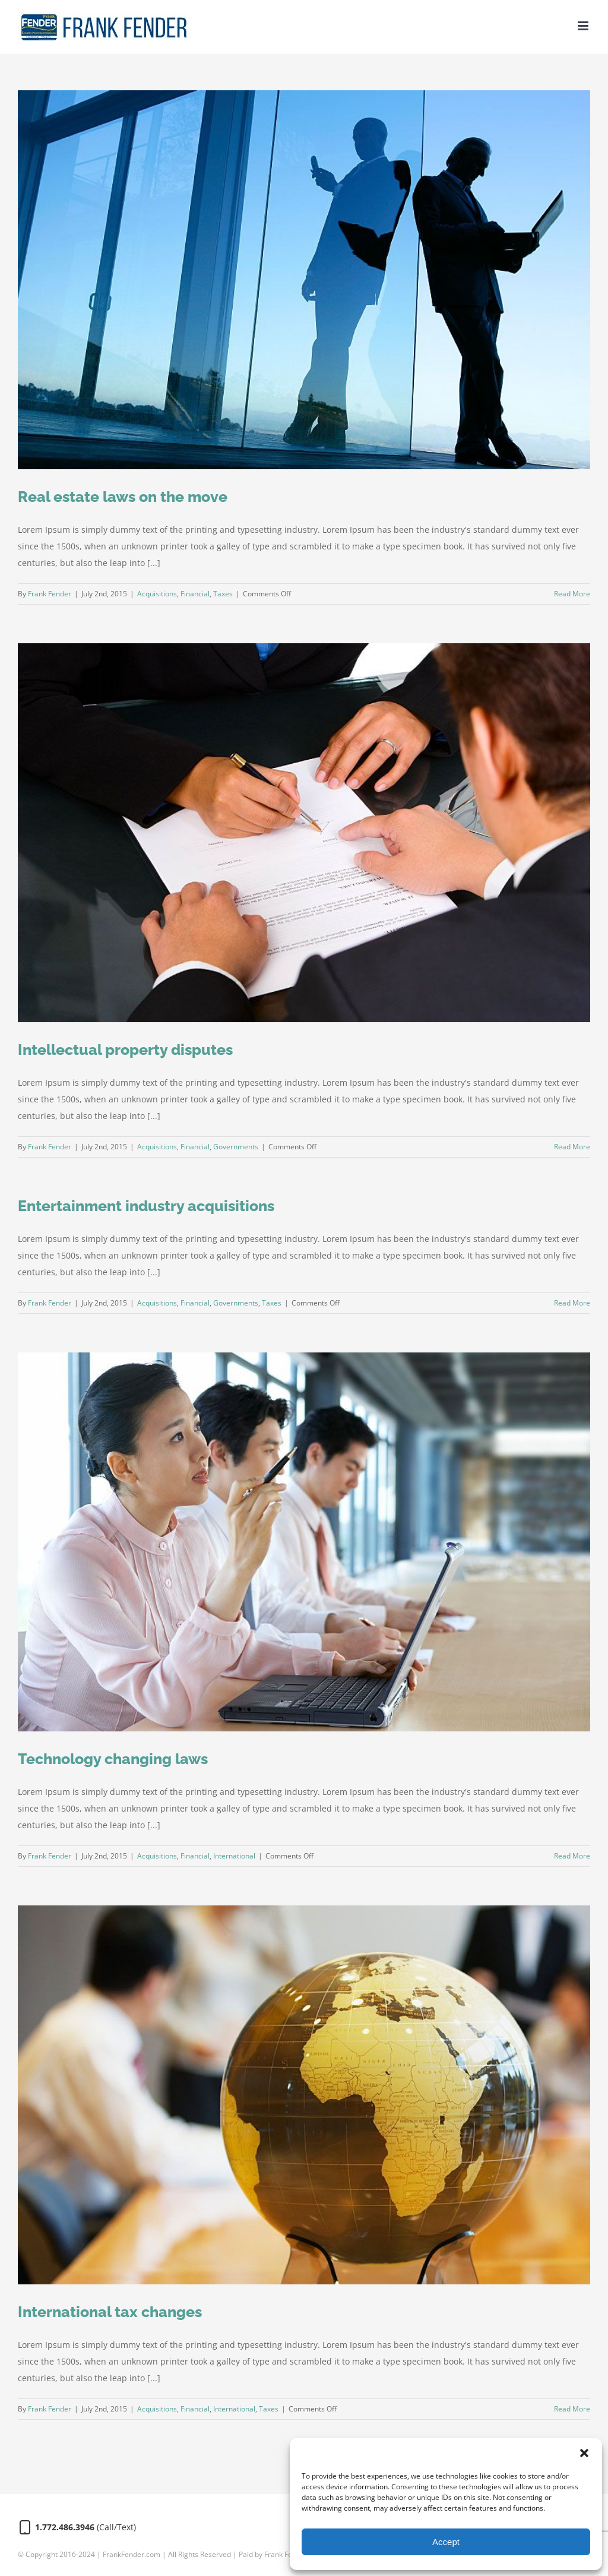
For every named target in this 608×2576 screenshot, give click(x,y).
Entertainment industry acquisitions (146, 1206)
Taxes (223, 594)
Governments (235, 1147)
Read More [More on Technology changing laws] (572, 1856)
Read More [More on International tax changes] (572, 2409)
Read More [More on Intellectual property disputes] (572, 1147)
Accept (446, 2542)
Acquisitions (157, 594)
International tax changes (110, 2312)
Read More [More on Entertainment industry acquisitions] (572, 1303)
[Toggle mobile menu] (584, 26)
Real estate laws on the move (122, 496)
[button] (584, 2453)
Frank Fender (49, 594)
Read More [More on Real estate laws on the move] (572, 594)
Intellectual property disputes (125, 1049)
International (234, 1856)
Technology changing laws (113, 1759)
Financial (195, 594)
